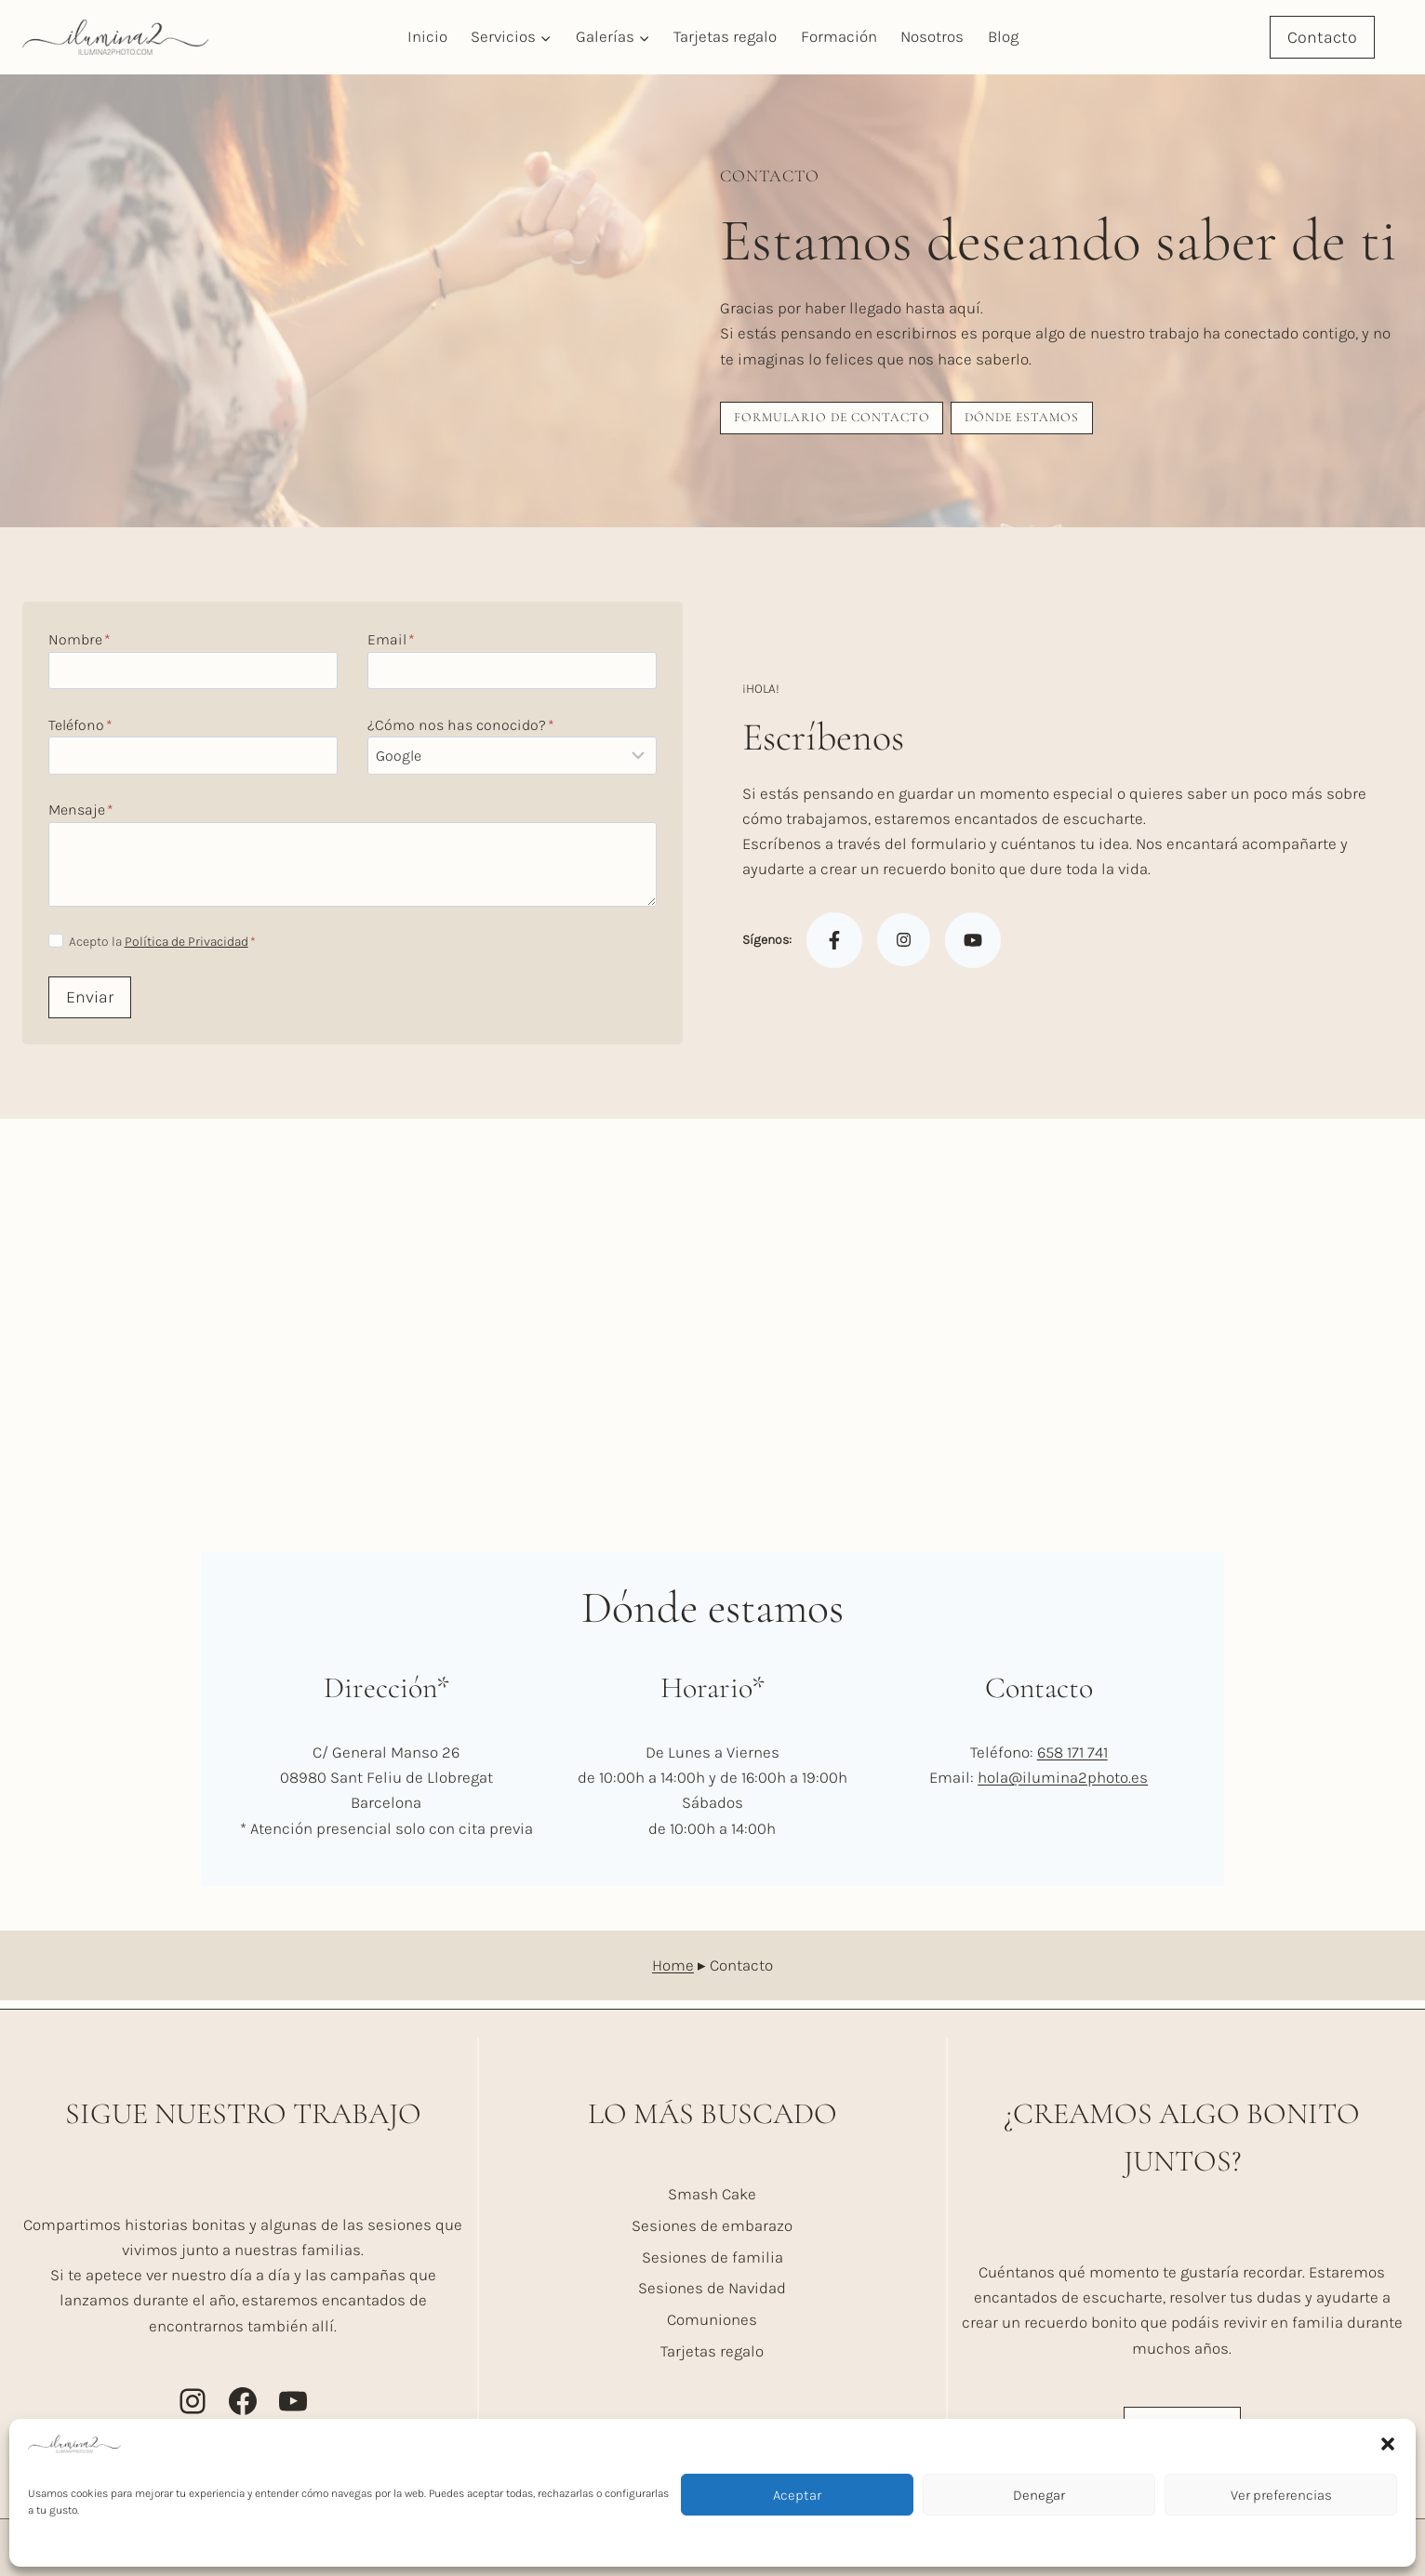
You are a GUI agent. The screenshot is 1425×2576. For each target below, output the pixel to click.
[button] (1387, 2444)
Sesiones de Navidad (712, 2287)
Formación (839, 36)
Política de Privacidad (189, 946)
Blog (1003, 36)
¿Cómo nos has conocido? (460, 729)
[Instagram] (903, 944)
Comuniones (712, 2319)
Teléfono (84, 729)
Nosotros (932, 36)
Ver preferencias (1281, 2495)
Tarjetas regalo (725, 36)
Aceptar (797, 2495)
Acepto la (165, 946)
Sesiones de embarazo (712, 2225)
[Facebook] (834, 945)
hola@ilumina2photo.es (1063, 1785)
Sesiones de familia (712, 2257)
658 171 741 (1072, 1760)
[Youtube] (973, 945)
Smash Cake (712, 2193)
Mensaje (84, 814)
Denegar (1039, 2495)
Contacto (1322, 37)
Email (391, 644)
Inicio (427, 36)
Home (673, 1972)
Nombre (83, 644)
